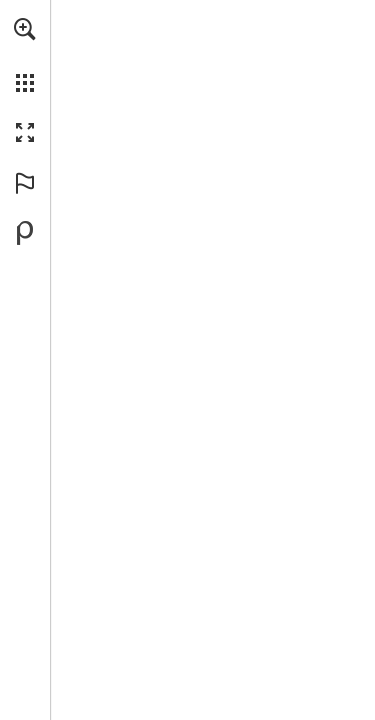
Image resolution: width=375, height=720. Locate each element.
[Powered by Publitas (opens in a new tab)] (25, 233)
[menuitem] (25, 55)
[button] (25, 29)
